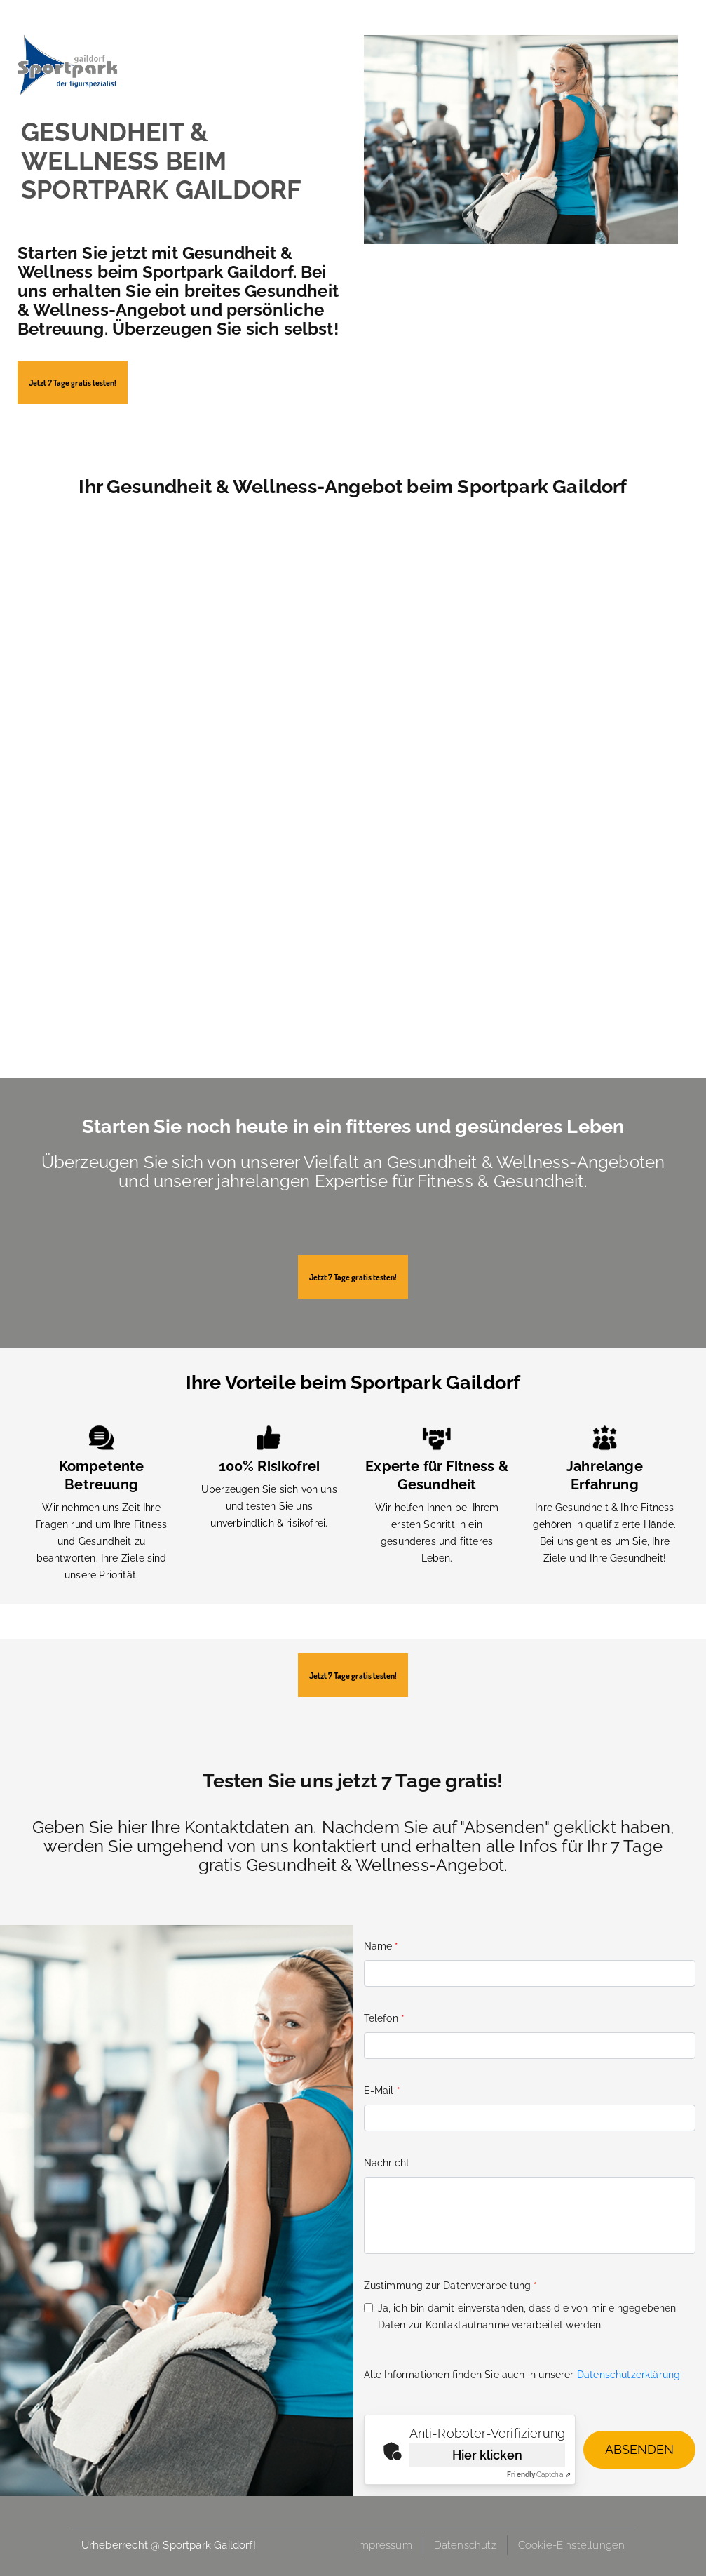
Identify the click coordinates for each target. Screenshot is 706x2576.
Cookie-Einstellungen (571, 2545)
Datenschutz (465, 2545)
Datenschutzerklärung (629, 2374)
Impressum (384, 2545)
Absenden (639, 2449)
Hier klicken (487, 2455)
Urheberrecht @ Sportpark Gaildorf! (168, 2545)
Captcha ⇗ (539, 2474)
